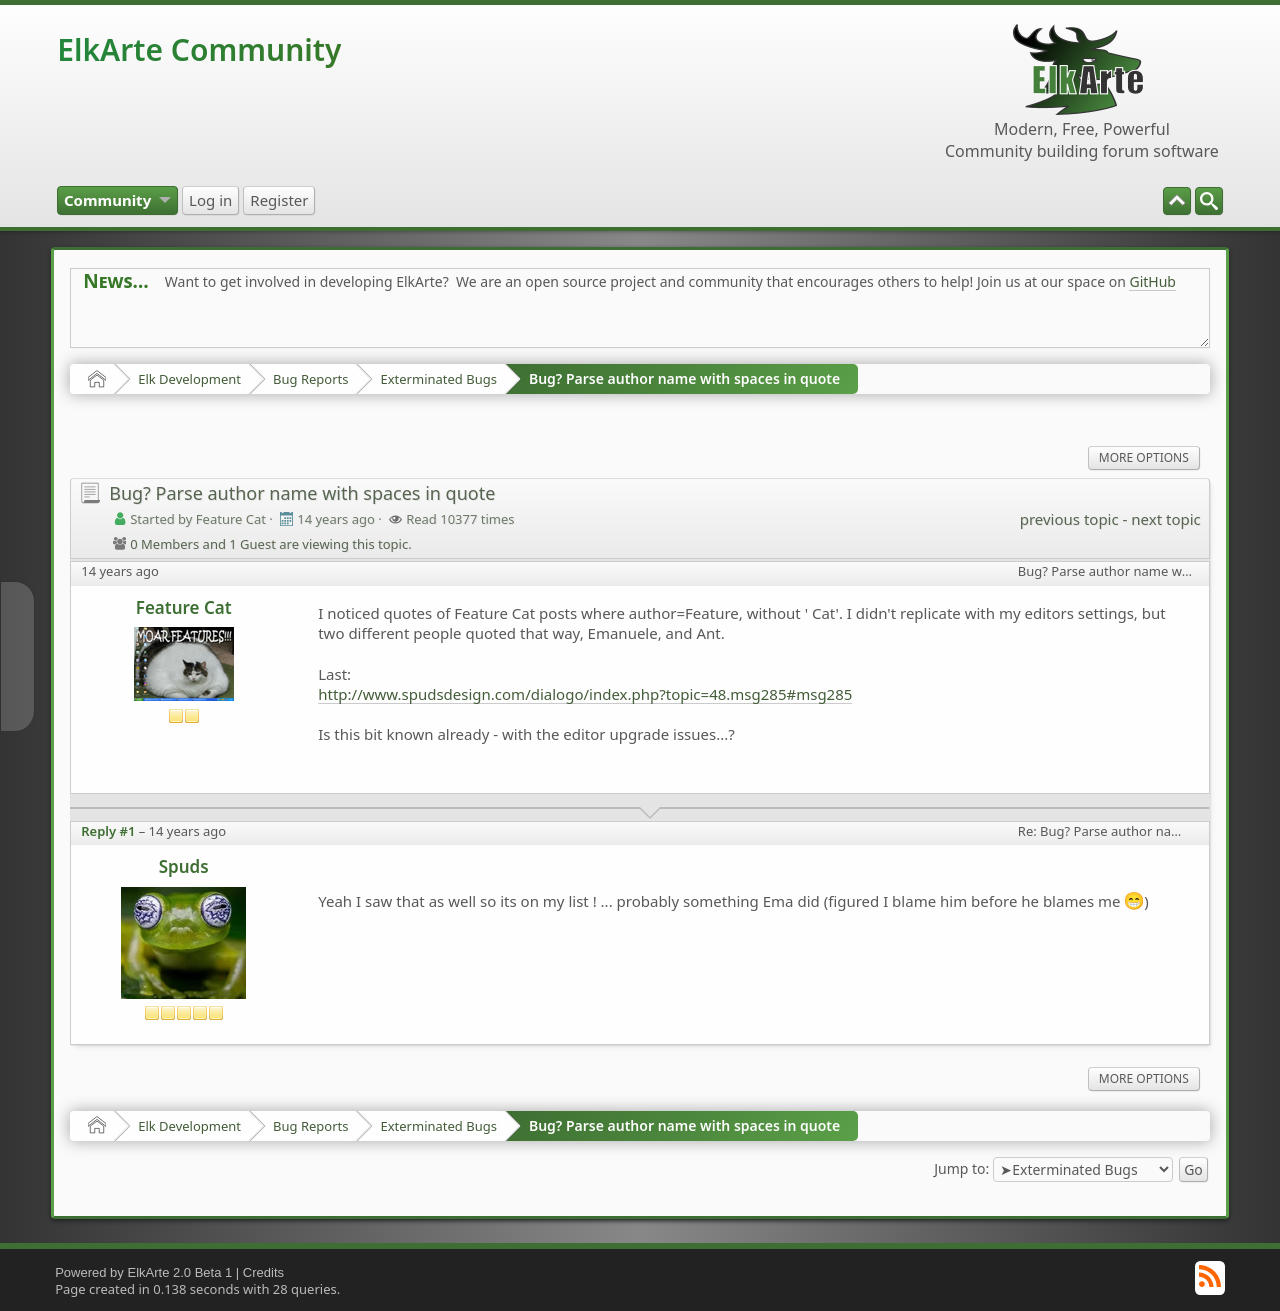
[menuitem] (1209, 201)
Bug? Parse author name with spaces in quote (684, 378)
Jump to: (961, 1167)
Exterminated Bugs (438, 379)
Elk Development (189, 379)
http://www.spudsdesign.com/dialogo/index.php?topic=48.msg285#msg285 (585, 694)
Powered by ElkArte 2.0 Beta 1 (143, 1272)
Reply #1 (108, 831)
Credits (263, 1272)
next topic (1165, 519)
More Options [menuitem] (1144, 457)
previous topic (1069, 519)
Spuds (184, 866)
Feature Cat (184, 607)
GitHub (1152, 281)
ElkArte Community (199, 49)
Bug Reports (310, 379)
